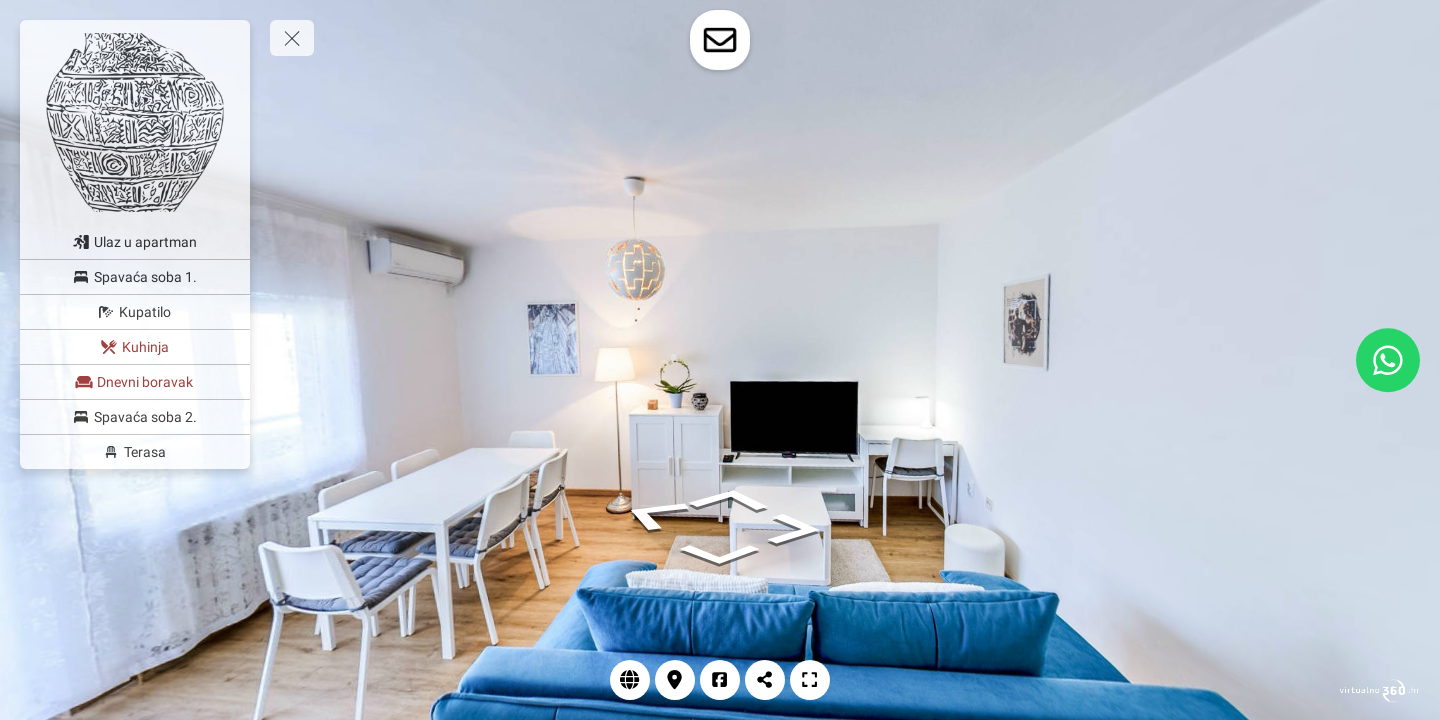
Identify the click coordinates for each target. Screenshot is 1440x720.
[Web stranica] (630, 680)
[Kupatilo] (135, 312)
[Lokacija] (675, 680)
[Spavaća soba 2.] (135, 417)
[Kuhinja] (135, 347)
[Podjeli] (765, 680)
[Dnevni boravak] (135, 382)
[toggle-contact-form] (720, 40)
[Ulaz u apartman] (135, 242)
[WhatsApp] (1388, 360)
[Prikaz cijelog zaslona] (810, 680)
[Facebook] (720, 680)
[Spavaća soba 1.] (135, 277)
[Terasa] (135, 452)
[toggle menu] (292, 38)
